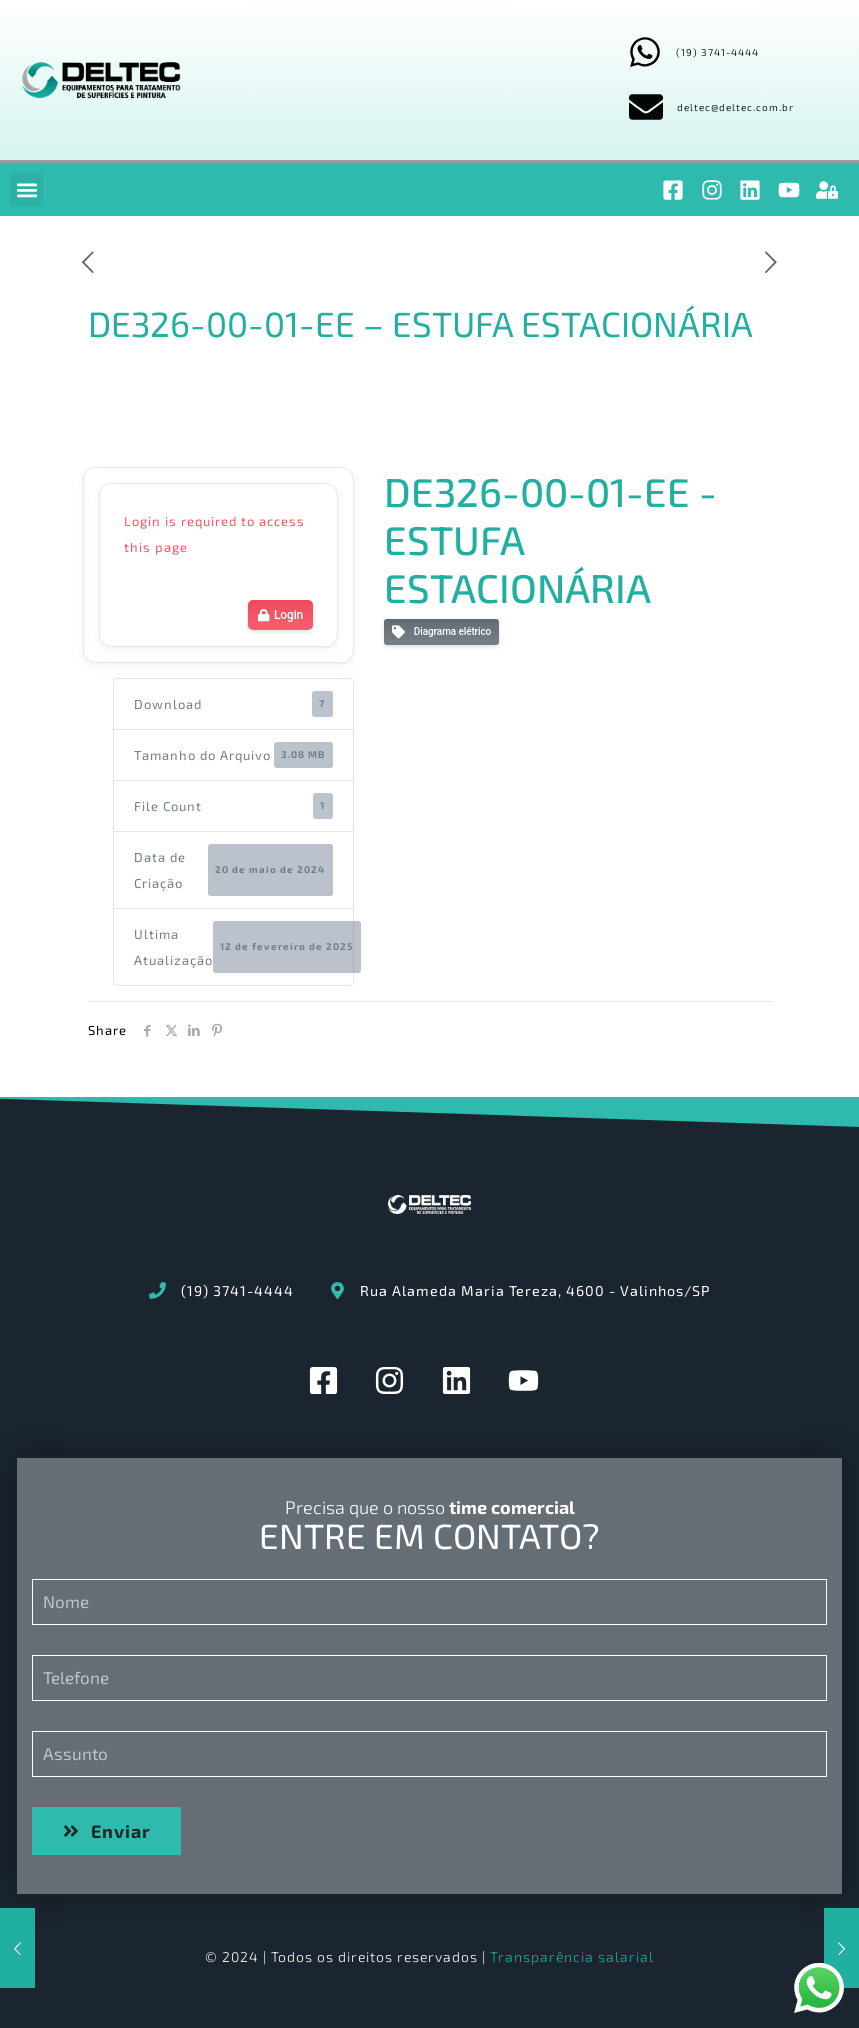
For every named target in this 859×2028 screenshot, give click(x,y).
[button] (26, 189)
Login (280, 615)
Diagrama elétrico (441, 632)
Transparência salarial (572, 1956)
